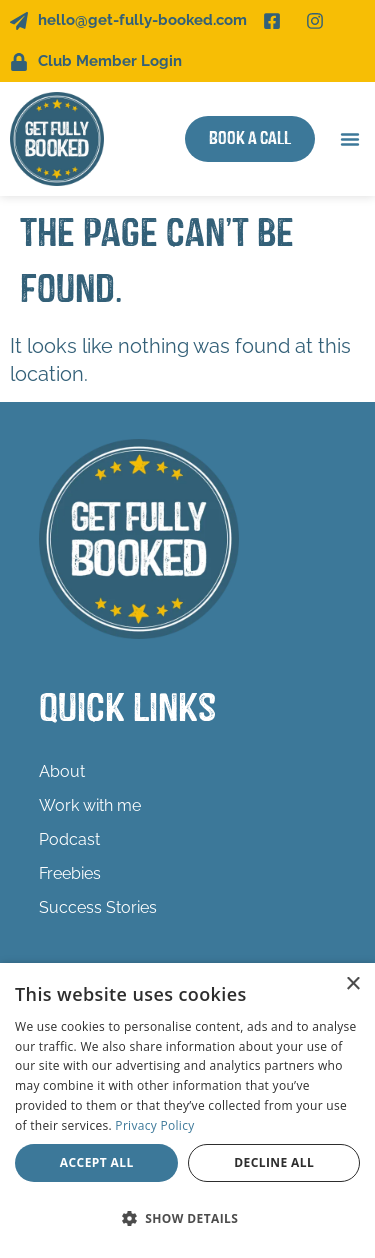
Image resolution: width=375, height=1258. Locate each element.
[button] (350, 139)
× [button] (352, 984)
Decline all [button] (274, 1162)
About (62, 771)
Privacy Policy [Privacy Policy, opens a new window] (154, 1125)
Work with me (95, 806)
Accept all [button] (97, 1162)
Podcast (69, 839)
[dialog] (187, 1110)
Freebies (70, 873)
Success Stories (98, 907)
